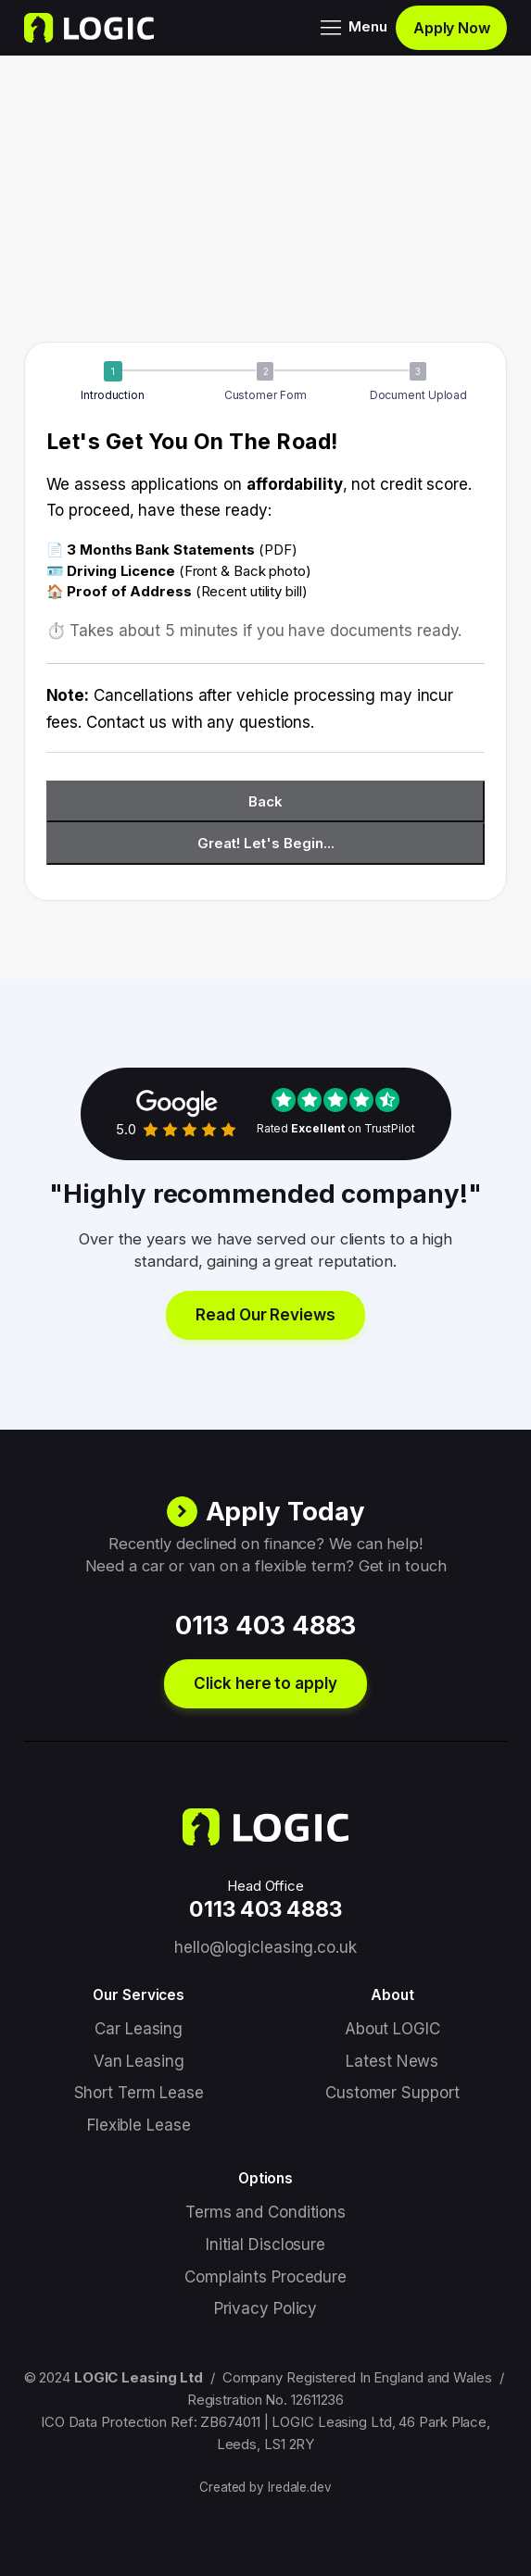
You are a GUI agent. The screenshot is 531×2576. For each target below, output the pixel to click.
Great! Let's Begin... (266, 843)
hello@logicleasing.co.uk (265, 1947)
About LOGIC (392, 2029)
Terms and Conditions (265, 2212)
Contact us (126, 722)
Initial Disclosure (265, 2244)
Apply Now (451, 28)
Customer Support (392, 2092)
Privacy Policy (266, 2308)
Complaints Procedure (265, 2277)
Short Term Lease (139, 2092)
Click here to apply (265, 1683)
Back (265, 801)
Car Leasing (139, 2029)
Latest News (392, 2061)
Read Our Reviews (265, 1315)
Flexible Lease (139, 2125)
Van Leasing (139, 2061)
